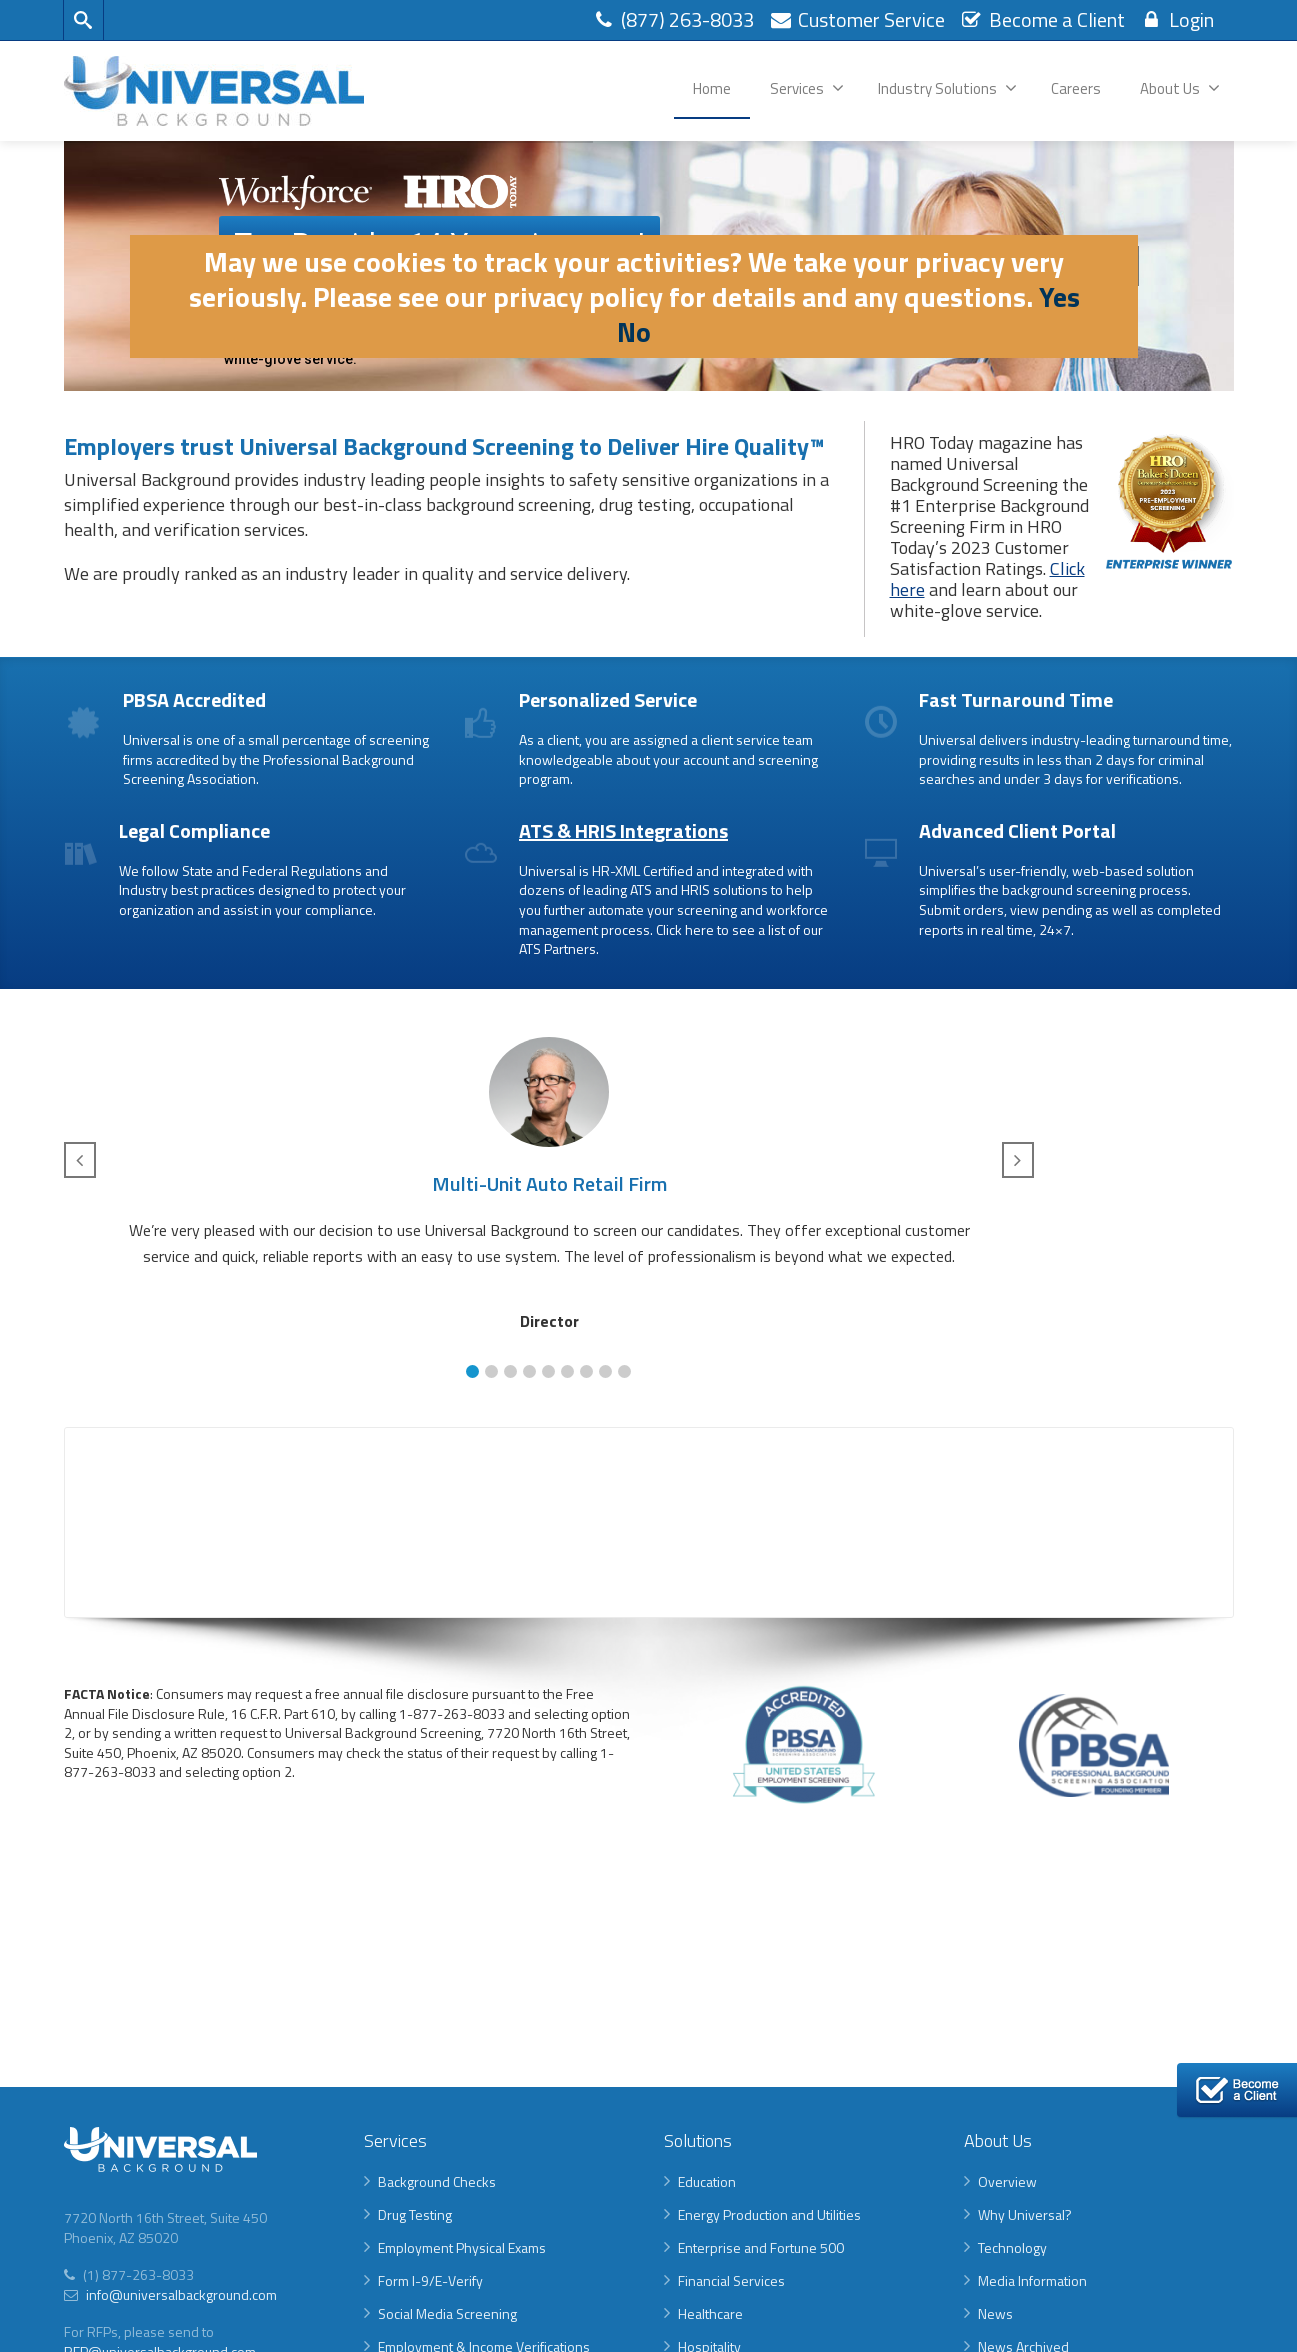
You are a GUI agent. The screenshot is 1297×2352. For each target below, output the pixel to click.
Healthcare (710, 2313)
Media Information (1032, 2280)
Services (807, 88)
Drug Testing (415, 2214)
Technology (1012, 2247)
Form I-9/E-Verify (430, 2280)
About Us (1180, 88)
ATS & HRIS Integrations (623, 830)
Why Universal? (1025, 2214)
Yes (1059, 296)
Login (1177, 19)
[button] (472, 1371)
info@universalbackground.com (180, 2294)
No (634, 331)
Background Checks (437, 2181)
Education (707, 2181)
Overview (1007, 2181)
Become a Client (1042, 19)
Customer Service (857, 19)
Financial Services (731, 2280)
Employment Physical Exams (462, 2247)
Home (712, 88)
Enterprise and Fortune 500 (761, 2247)
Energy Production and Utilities (769, 2214)
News (995, 2313)
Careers (1076, 88)
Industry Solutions (947, 88)
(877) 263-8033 (673, 19)
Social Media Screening (447, 2313)
